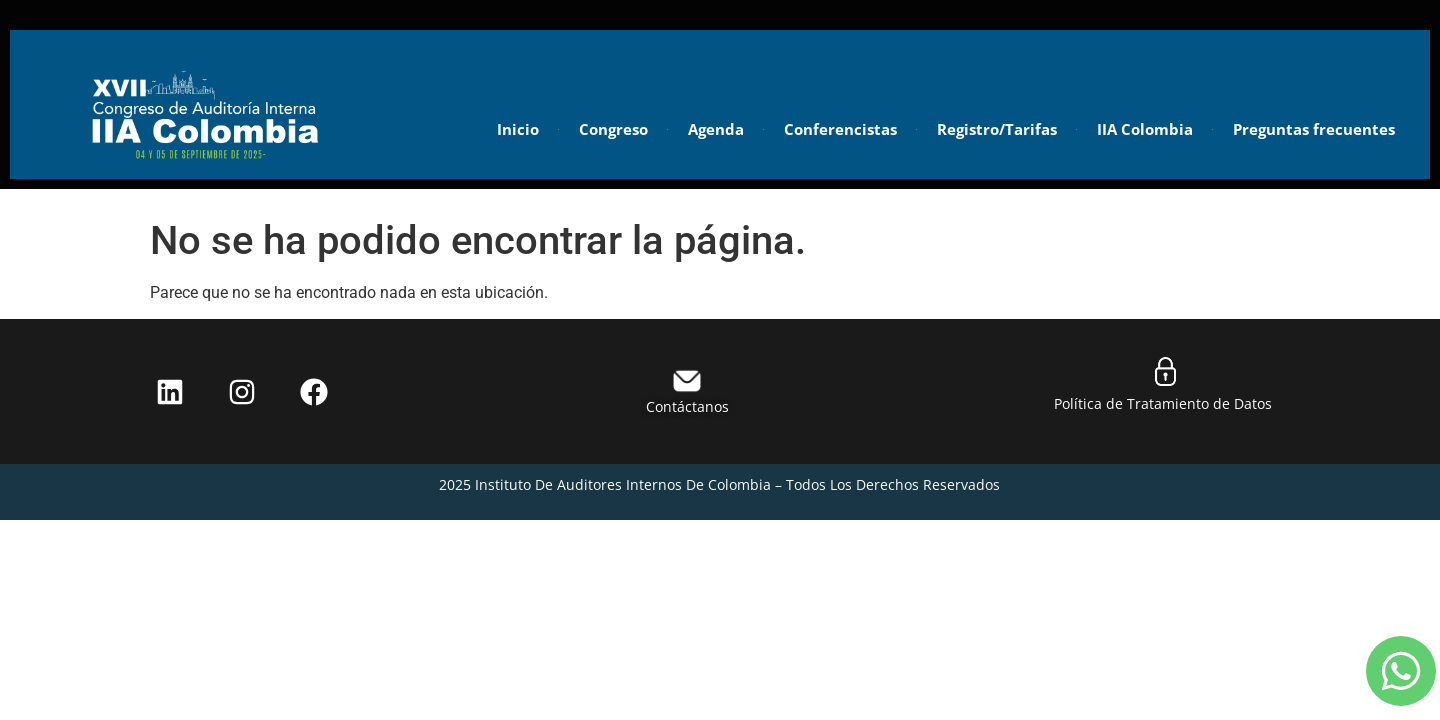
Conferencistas (840, 129)
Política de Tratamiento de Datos (1165, 403)
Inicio (518, 129)
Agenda (716, 129)
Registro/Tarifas (997, 129)
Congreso (613, 129)
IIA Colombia (1145, 129)
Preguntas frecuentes (1314, 129)
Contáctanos (687, 406)
